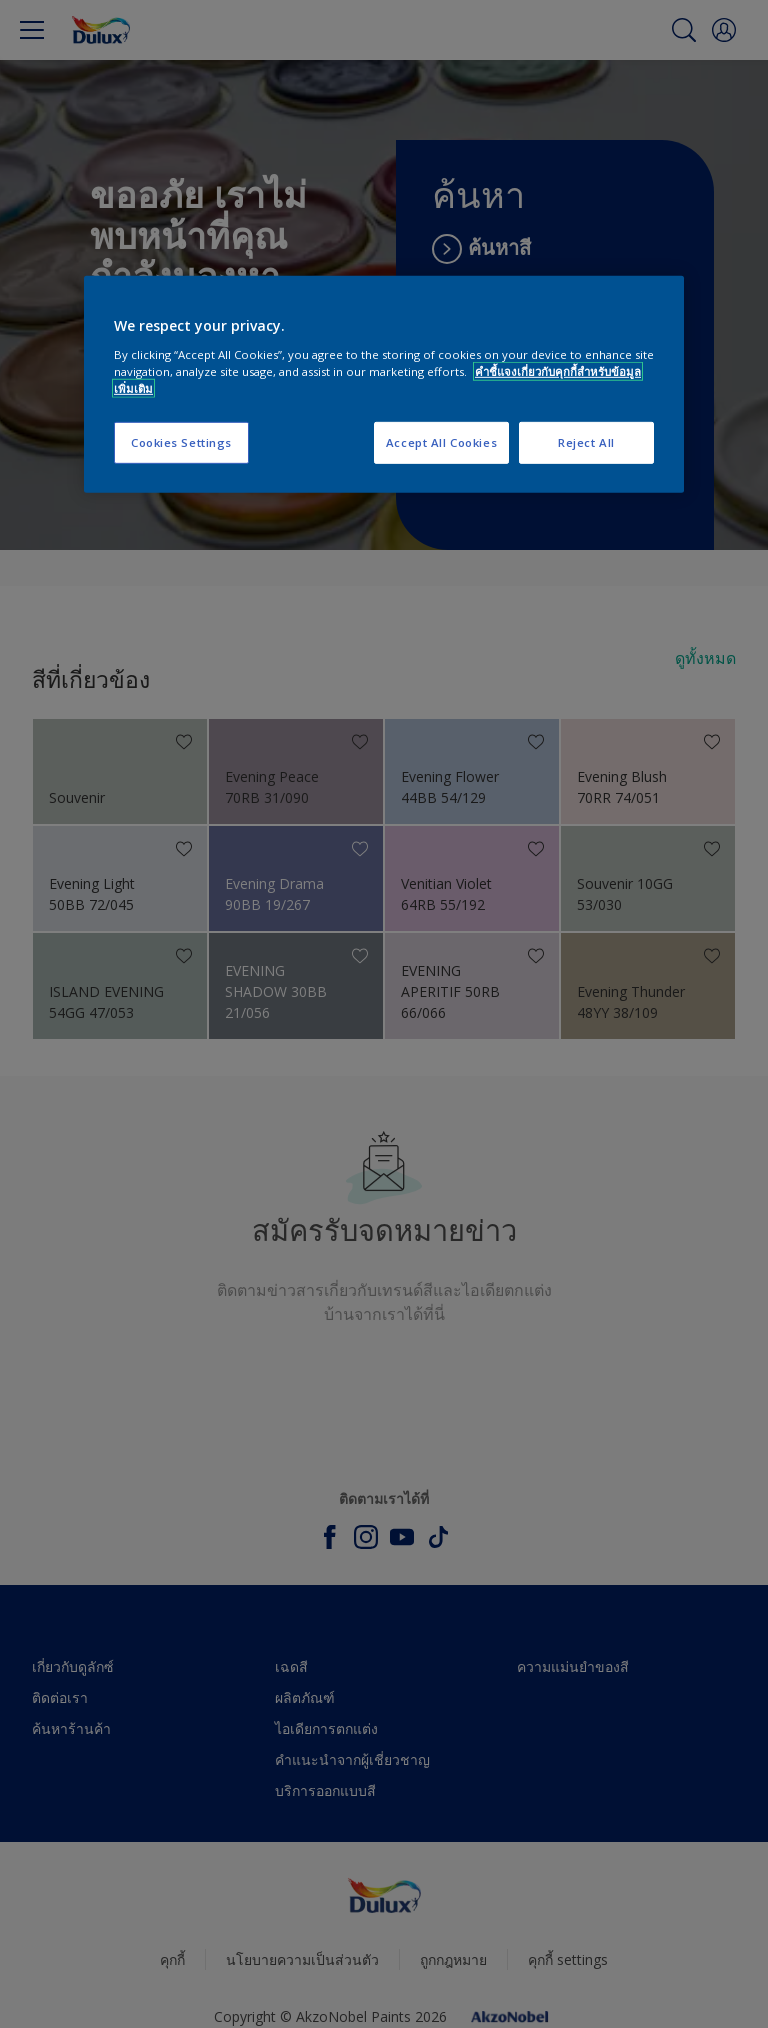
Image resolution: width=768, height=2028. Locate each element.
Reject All (586, 442)
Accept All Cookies (441, 442)
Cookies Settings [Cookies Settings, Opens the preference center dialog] (181, 442)
